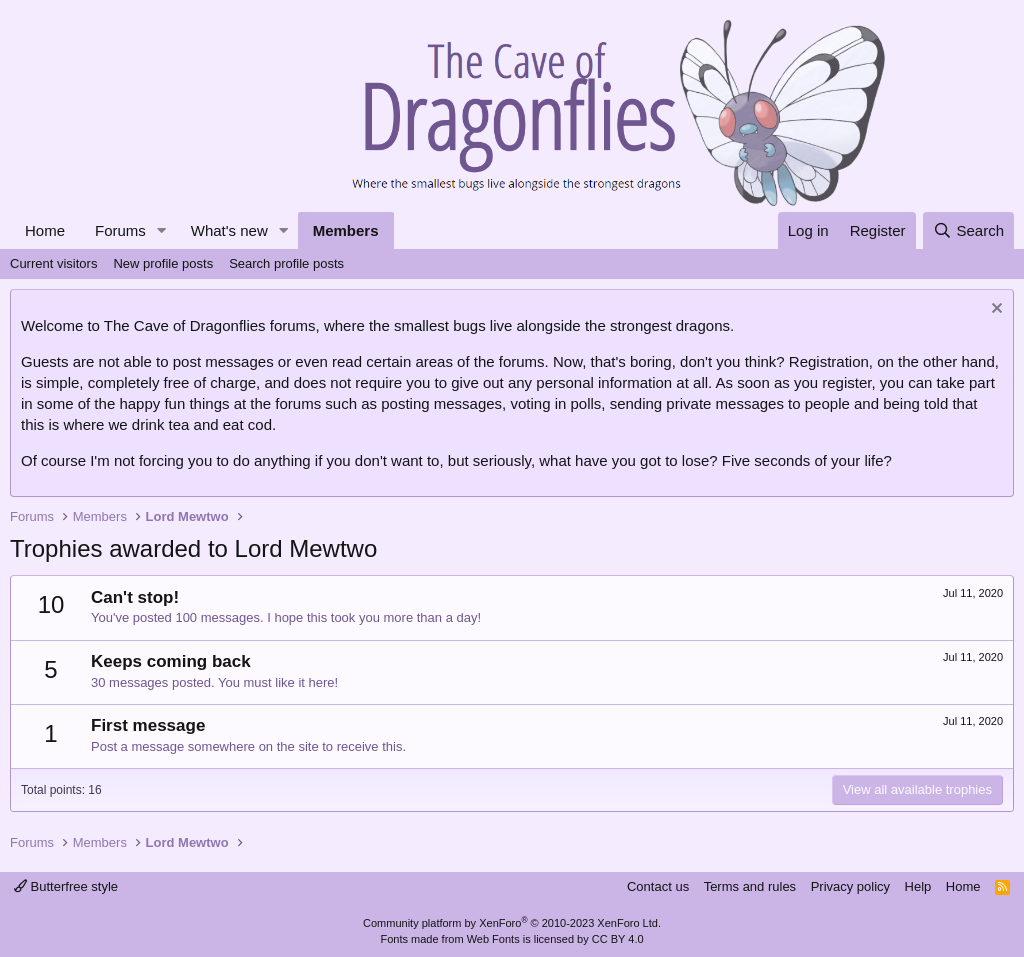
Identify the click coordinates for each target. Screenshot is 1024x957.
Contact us (658, 886)
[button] (162, 230)
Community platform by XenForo (512, 923)
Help (918, 886)
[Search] (968, 230)
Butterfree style (66, 886)
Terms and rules (750, 886)
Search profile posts (286, 263)
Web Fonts (493, 939)
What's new (229, 230)
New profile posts (163, 263)
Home (45, 230)
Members (346, 230)
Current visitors (53, 263)
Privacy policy (850, 886)
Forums (120, 230)
